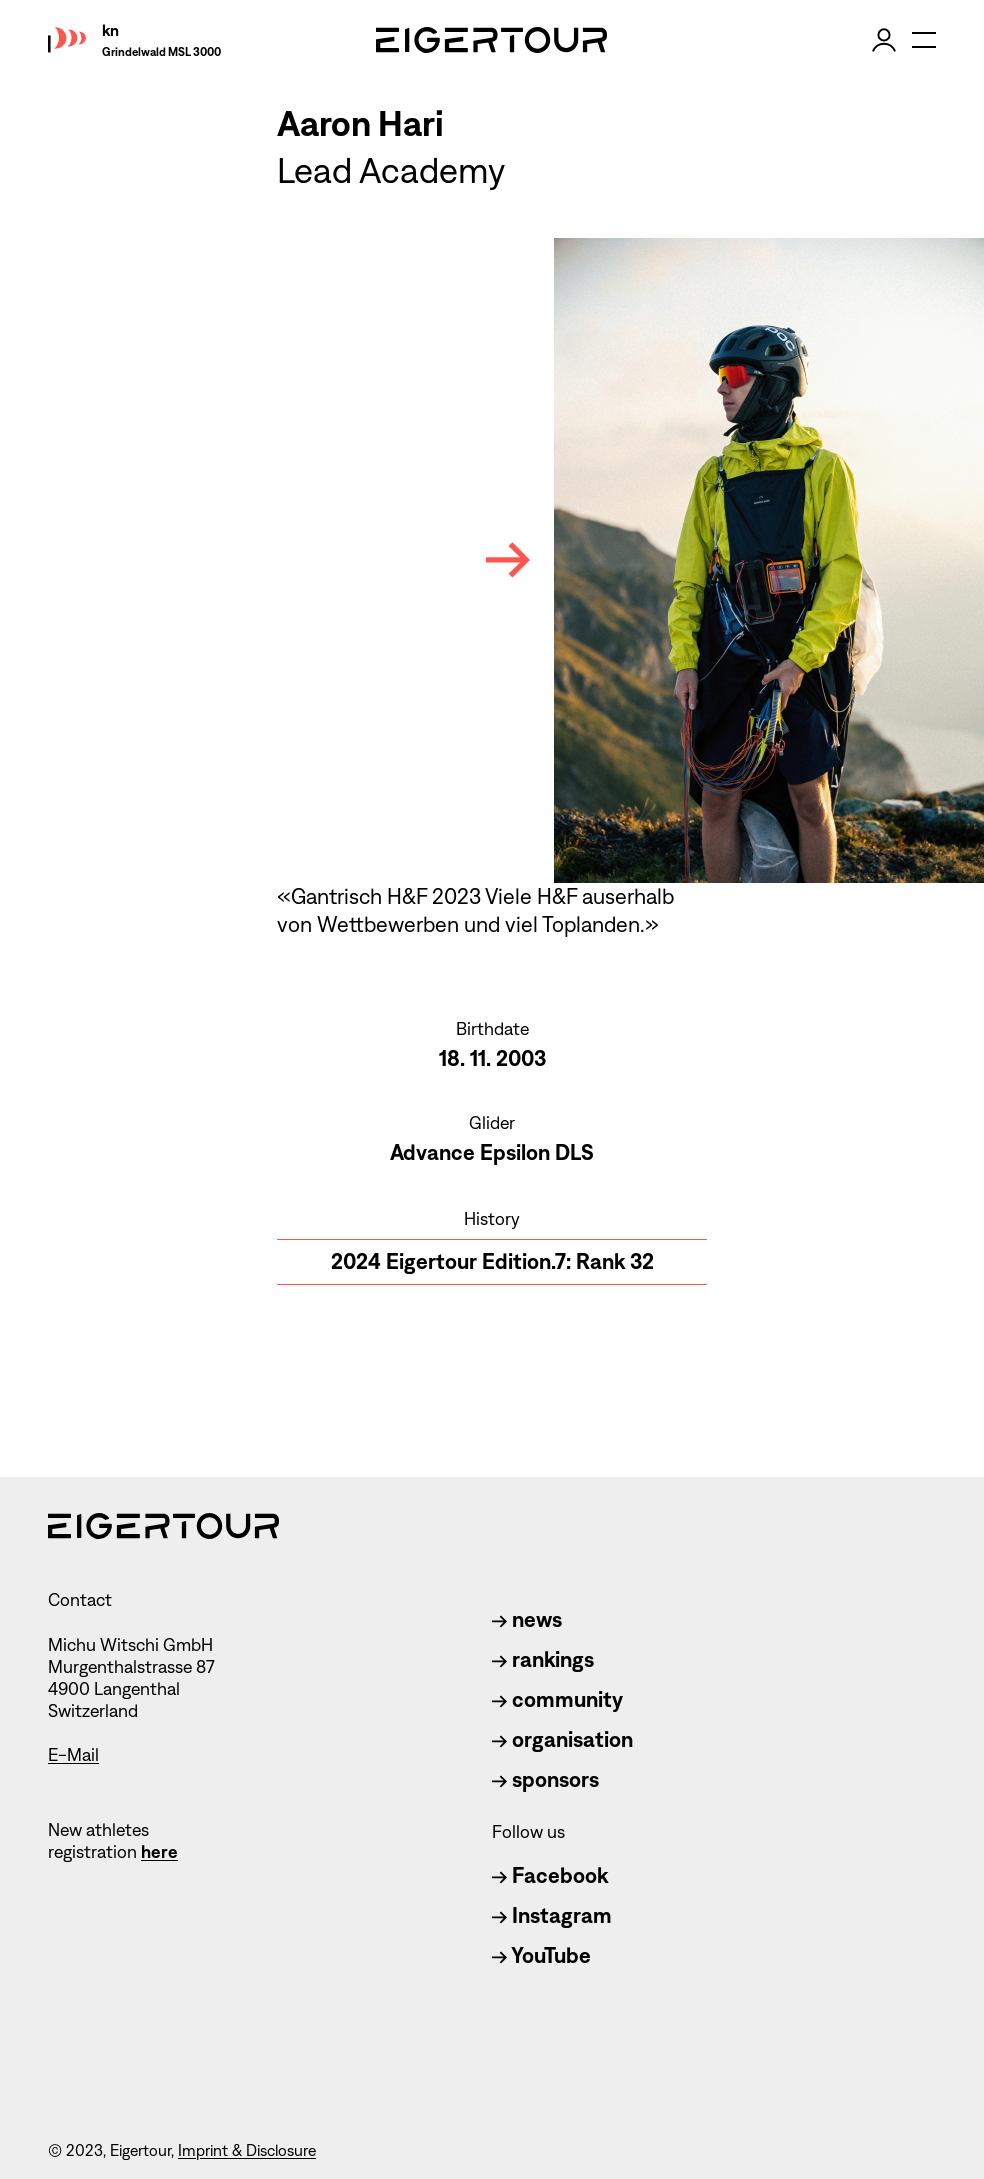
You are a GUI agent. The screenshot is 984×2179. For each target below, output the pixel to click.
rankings (543, 1659)
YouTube (541, 1955)
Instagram (552, 1915)
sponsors (545, 1779)
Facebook (550, 1875)
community (557, 1699)
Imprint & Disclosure (247, 2150)
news (527, 1619)
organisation (562, 1739)
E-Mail (73, 1755)
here (159, 1852)
